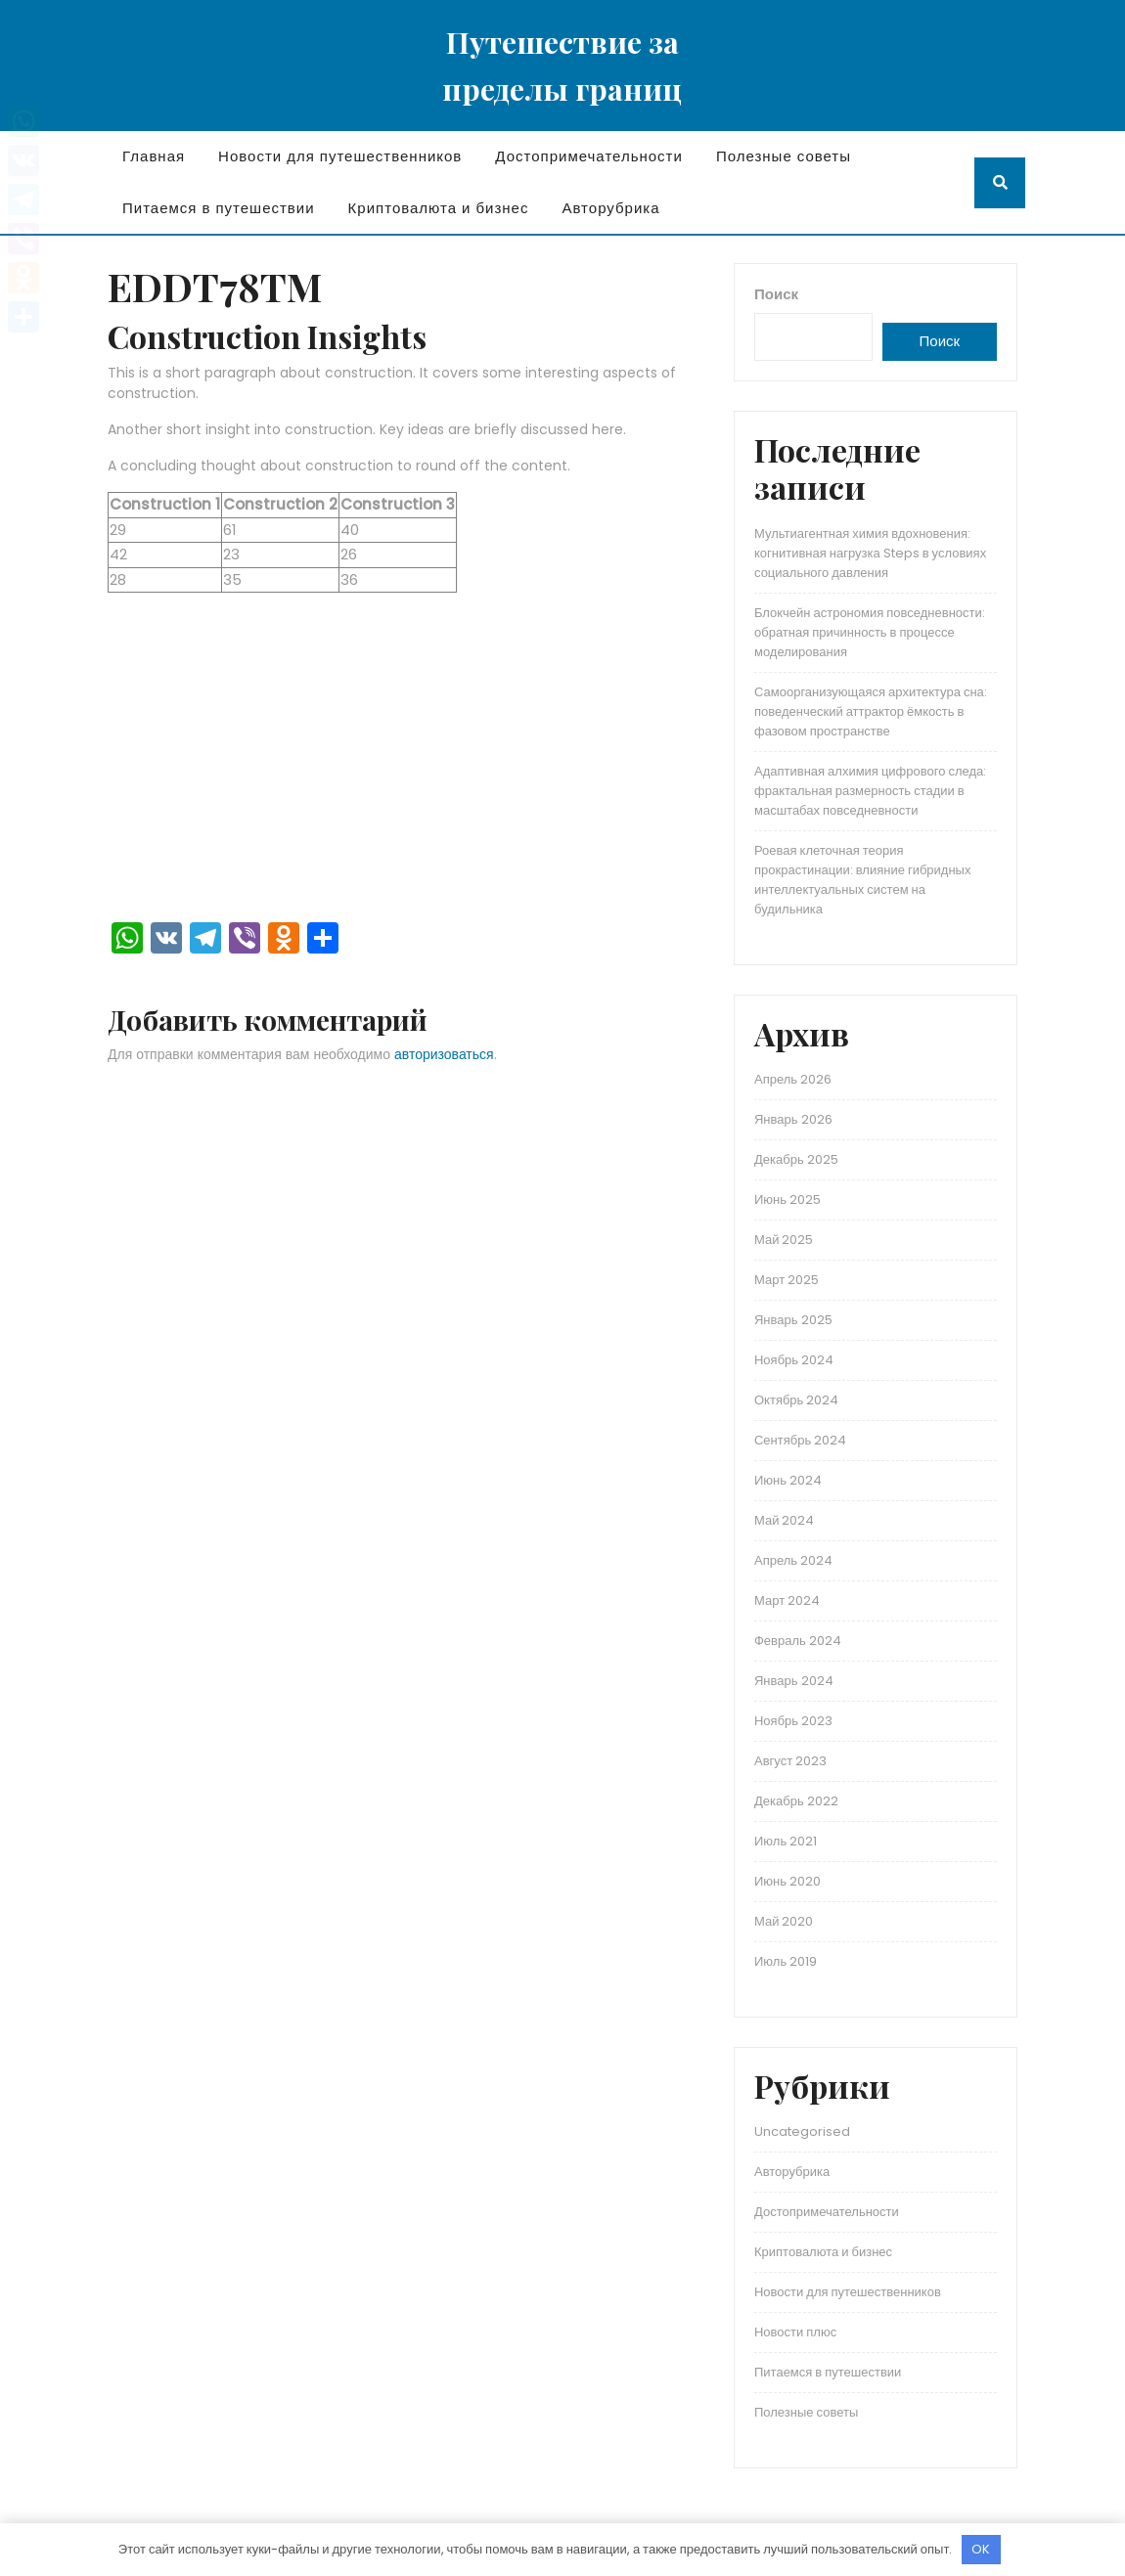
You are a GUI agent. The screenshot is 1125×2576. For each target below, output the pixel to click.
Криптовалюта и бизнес (438, 208)
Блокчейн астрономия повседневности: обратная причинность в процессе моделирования (869, 632)
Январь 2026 (793, 1119)
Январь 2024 (793, 1680)
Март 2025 (786, 1279)
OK (980, 2549)
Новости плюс (795, 2332)
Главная (153, 156)
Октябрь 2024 (796, 1400)
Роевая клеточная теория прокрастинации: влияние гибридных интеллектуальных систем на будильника (862, 879)
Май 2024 (784, 1520)
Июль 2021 (785, 1841)
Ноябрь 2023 (793, 1720)
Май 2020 (783, 1921)
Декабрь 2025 (796, 1159)
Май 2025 (783, 1239)
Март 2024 (787, 1600)
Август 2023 (790, 1761)
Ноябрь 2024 (793, 1360)
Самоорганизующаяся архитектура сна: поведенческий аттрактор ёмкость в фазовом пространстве (870, 711)
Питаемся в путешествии (218, 208)
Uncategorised (802, 2131)
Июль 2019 (785, 1961)
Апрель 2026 (793, 1079)
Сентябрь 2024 (800, 1440)
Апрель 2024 (793, 1560)
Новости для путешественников (340, 156)
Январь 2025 (793, 1319)
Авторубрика (610, 208)
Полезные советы (783, 156)
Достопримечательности (589, 156)
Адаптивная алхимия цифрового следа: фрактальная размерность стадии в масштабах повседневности (870, 791)
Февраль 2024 (797, 1640)
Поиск (776, 294)
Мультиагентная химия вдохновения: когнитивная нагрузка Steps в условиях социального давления (870, 553)
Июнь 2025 (787, 1199)
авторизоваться (444, 1054)
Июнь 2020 (787, 1881)
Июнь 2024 (788, 1480)
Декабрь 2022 (796, 1801)
